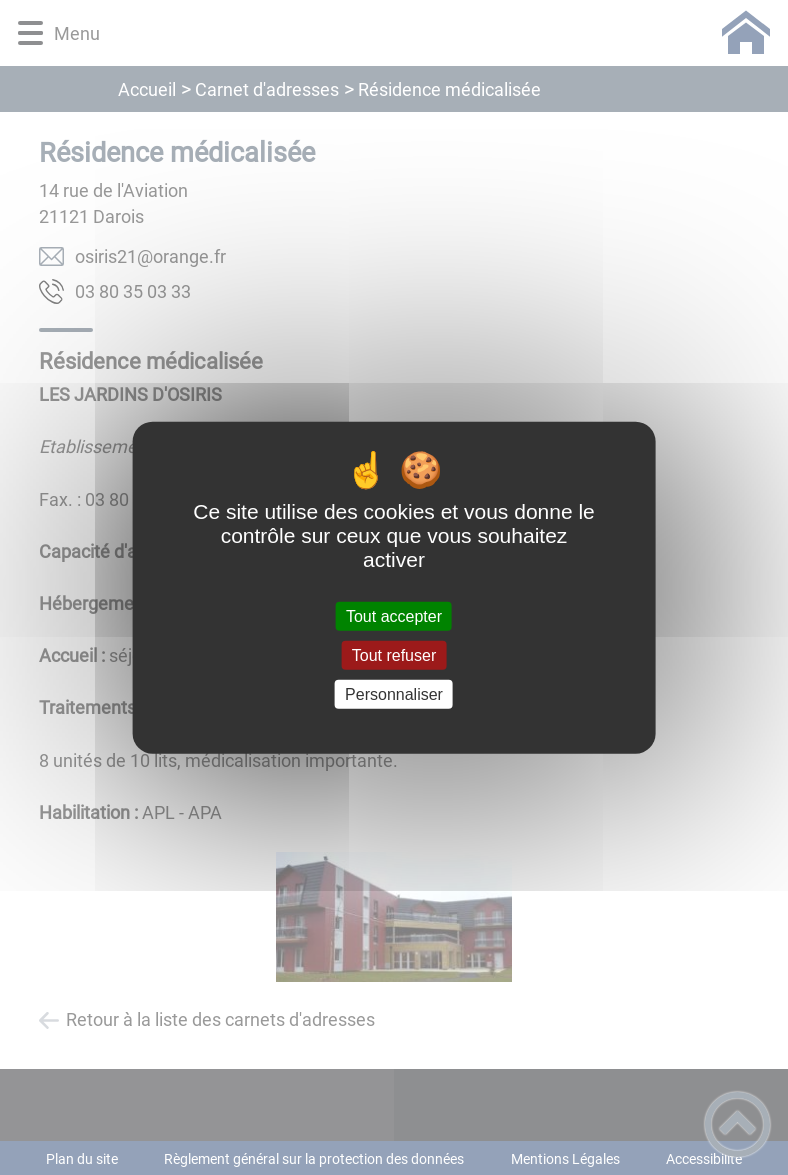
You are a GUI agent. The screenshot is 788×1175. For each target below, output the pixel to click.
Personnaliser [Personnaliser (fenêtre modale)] (394, 694)
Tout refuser (394, 654)
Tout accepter (394, 615)
